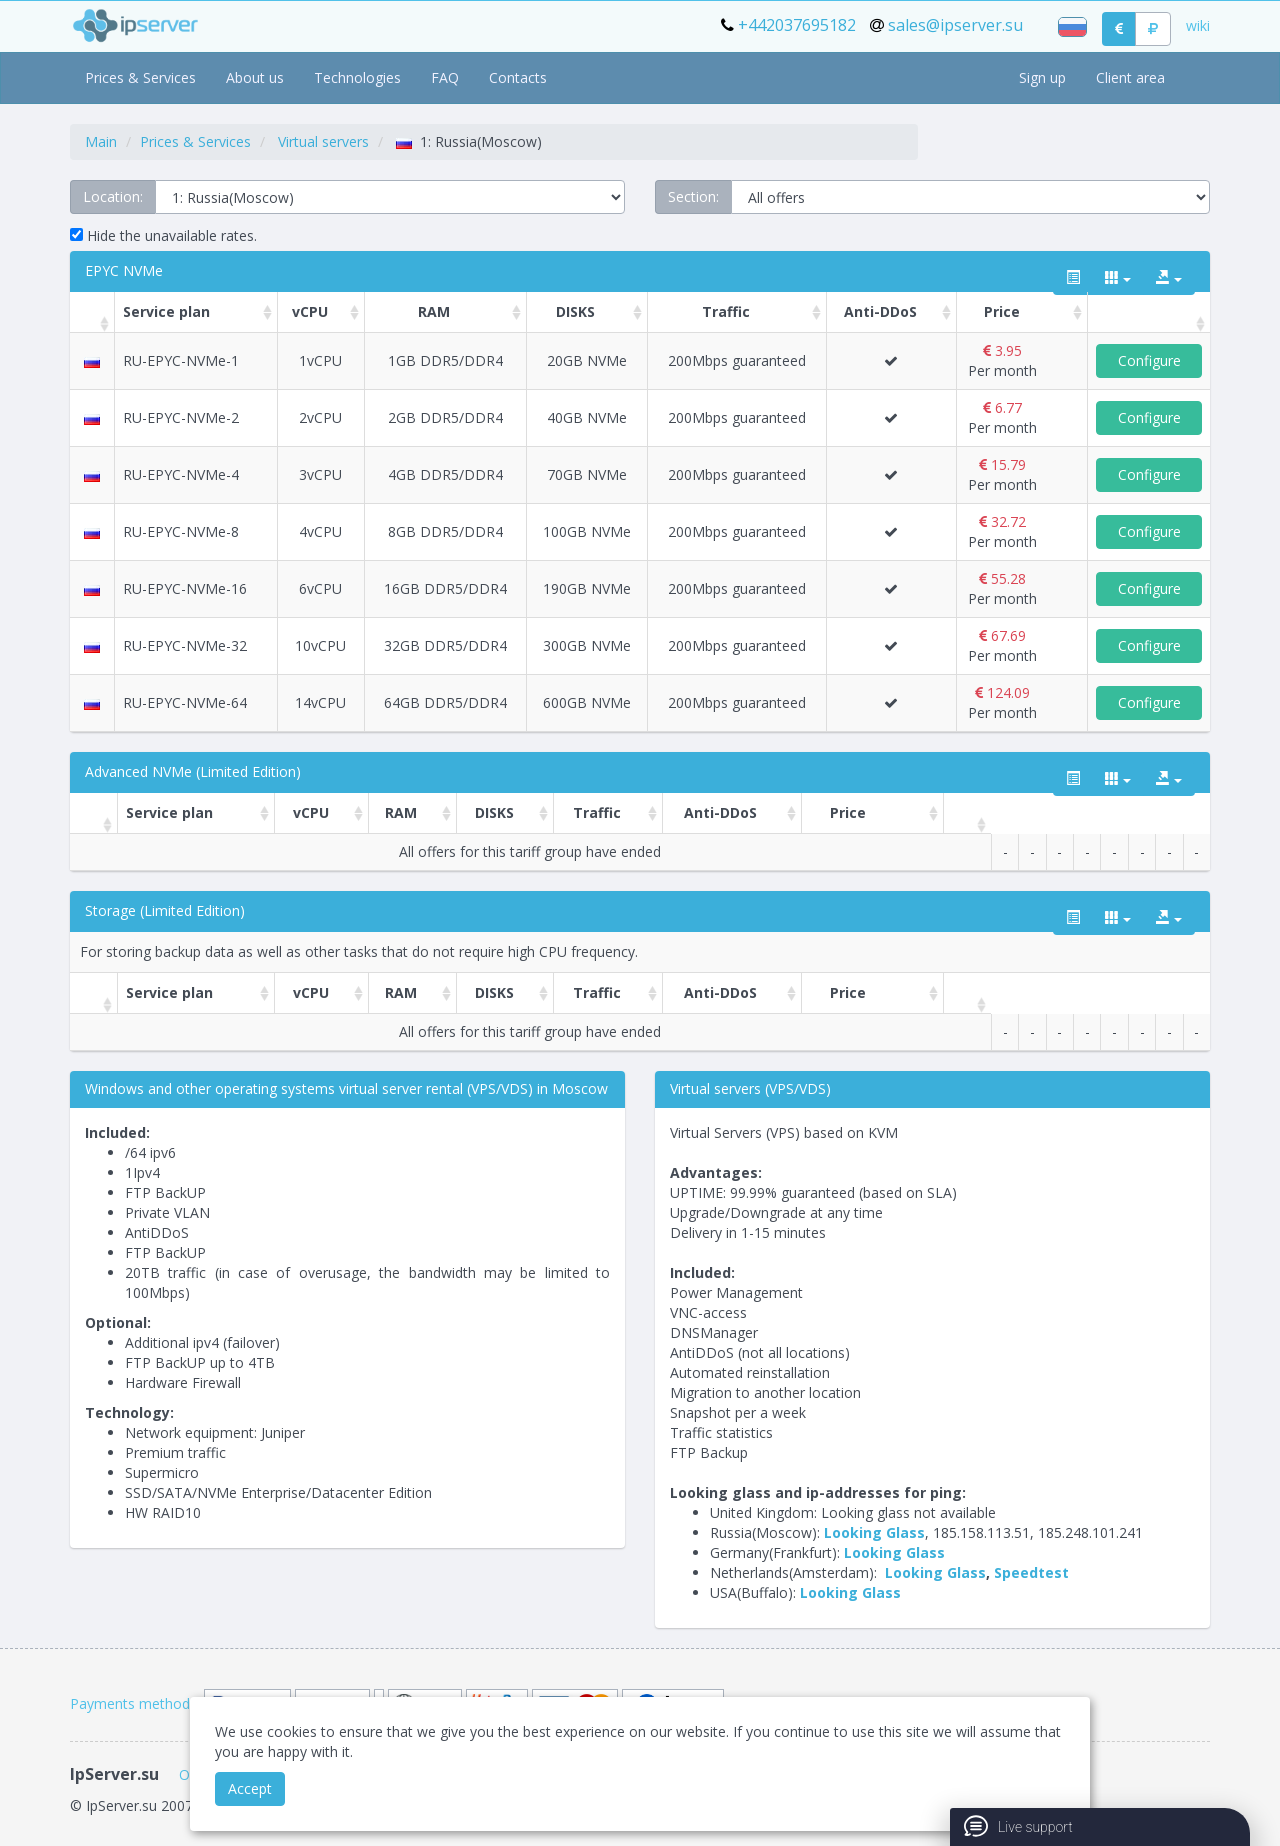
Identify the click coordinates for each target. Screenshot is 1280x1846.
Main (101, 141)
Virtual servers (323, 141)
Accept (250, 1788)
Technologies (357, 77)
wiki (1198, 25)
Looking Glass (874, 1532)
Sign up (1042, 77)
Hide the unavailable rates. (163, 235)
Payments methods (133, 1703)
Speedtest (1031, 1572)
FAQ (445, 77)
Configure (1149, 360)
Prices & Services (140, 77)
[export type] (1169, 278)
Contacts (518, 77)
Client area (1130, 77)
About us (255, 77)
